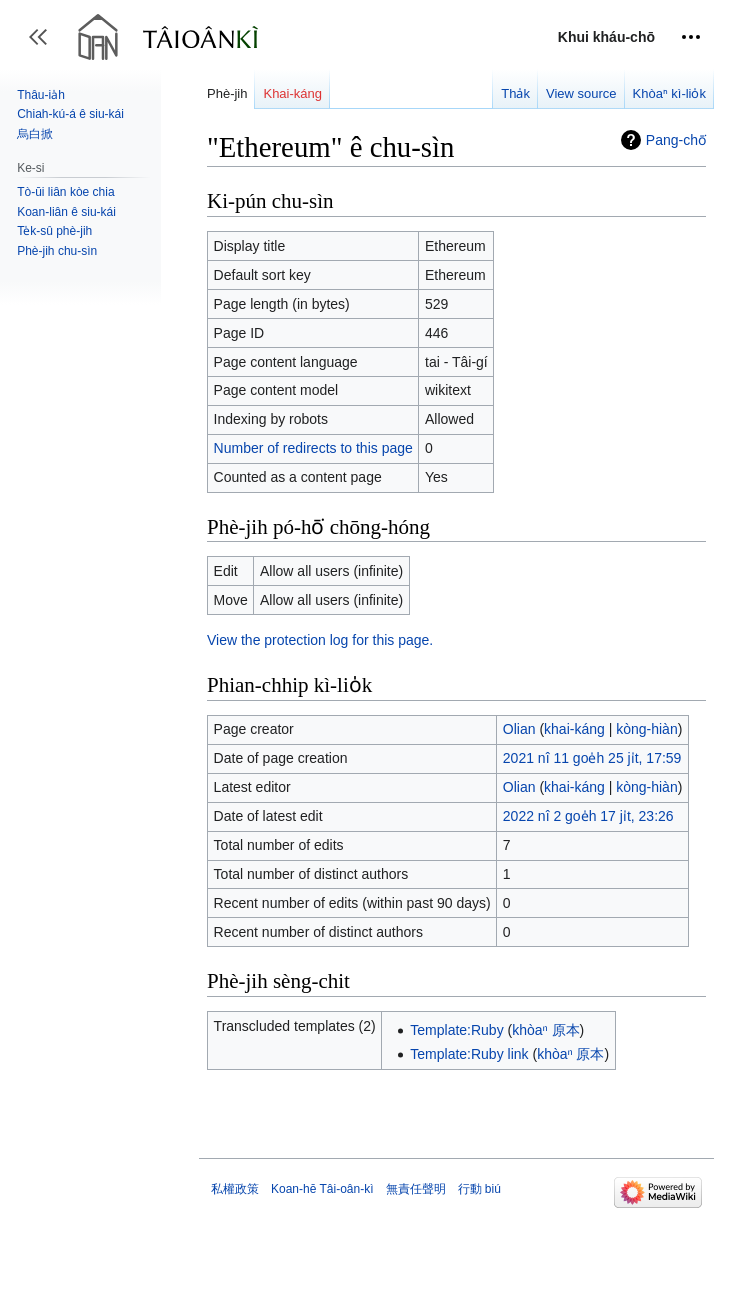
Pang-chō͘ (676, 140)
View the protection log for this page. (320, 640)
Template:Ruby (456, 1030)
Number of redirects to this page (313, 448)
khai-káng (574, 729)
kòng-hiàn (647, 729)
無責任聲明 (416, 1189)
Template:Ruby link (469, 1054)
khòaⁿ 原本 (545, 1030)
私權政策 (235, 1189)
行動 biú (479, 1189)
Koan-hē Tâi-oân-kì (322, 1189)
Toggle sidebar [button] (44, 46)
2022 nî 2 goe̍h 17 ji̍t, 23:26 (588, 816)
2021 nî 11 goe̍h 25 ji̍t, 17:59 (592, 758)
